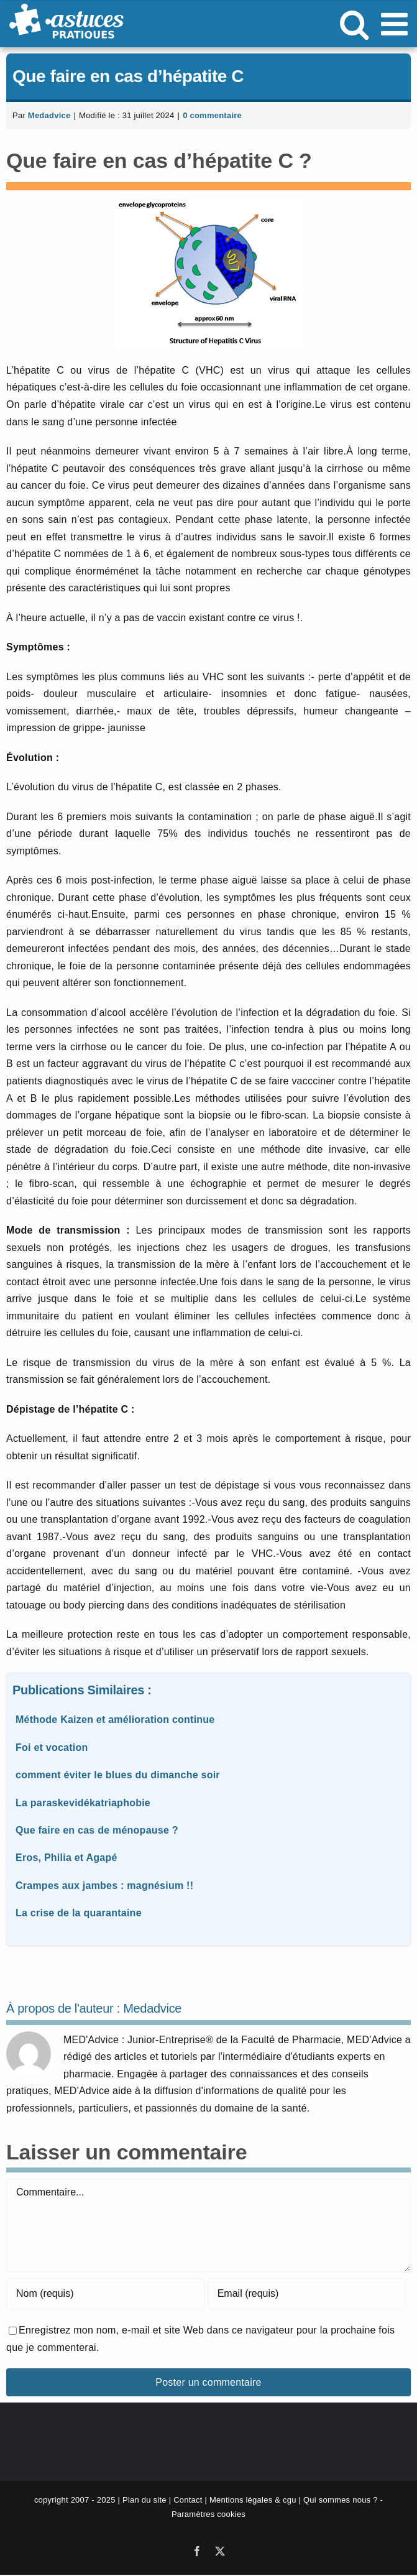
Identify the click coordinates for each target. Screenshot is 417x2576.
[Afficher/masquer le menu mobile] (396, 23)
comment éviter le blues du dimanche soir (118, 1775)
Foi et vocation (52, 1747)
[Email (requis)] (307, 2293)
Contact (187, 2499)
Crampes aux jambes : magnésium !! (104, 1885)
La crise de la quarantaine (79, 1913)
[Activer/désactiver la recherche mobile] (354, 23)
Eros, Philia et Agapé (66, 1857)
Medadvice (49, 115)
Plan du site (144, 2499)
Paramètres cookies (208, 2514)
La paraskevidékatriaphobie (83, 1803)
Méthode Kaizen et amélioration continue (115, 1719)
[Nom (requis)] (105, 2293)
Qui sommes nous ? (340, 2499)
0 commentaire (212, 115)
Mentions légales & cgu (252, 2499)
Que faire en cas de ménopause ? (97, 1830)
